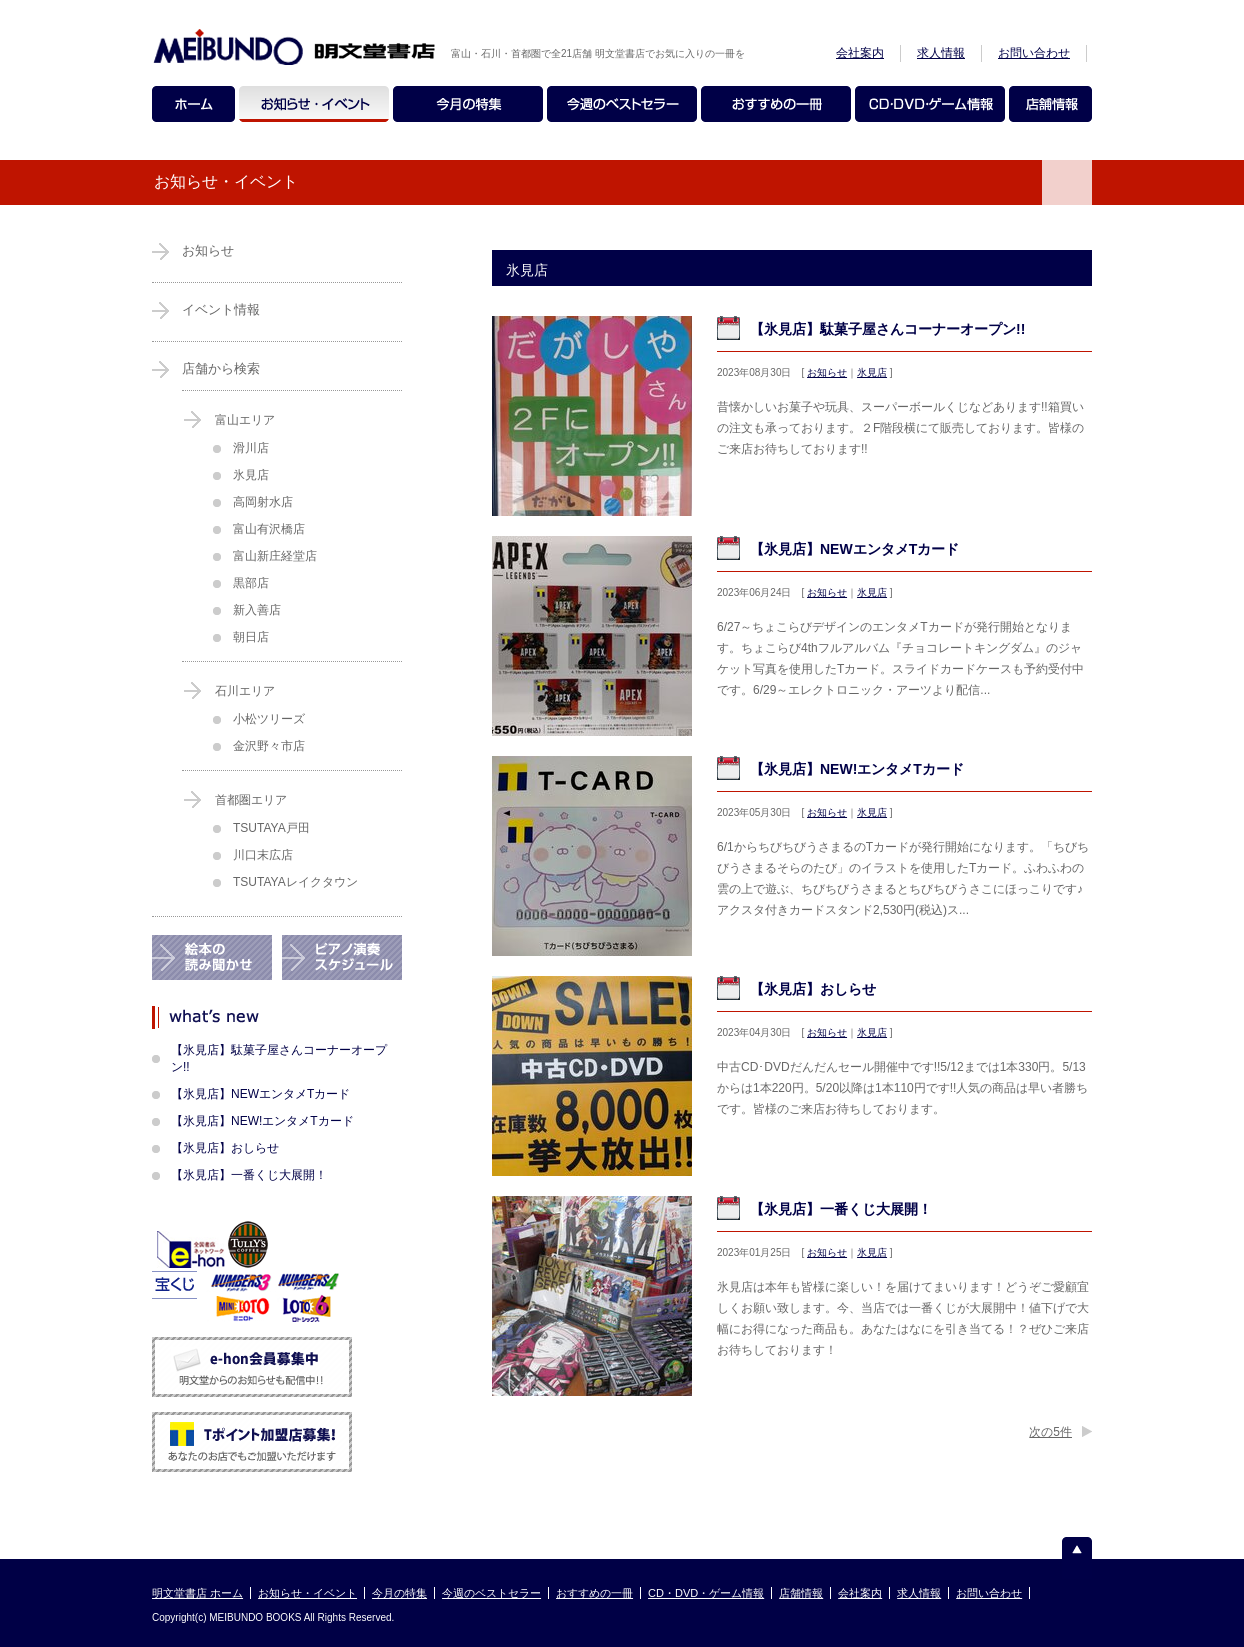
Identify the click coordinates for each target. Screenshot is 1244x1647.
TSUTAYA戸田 (271, 828)
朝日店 (251, 637)
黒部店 (251, 583)
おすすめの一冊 (594, 1593)
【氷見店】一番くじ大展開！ (841, 1209)
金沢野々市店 (269, 746)
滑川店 (251, 448)
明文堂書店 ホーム (197, 1593)
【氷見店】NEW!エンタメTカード (857, 769)
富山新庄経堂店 (275, 556)
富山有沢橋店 (269, 529)
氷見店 (872, 372)
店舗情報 (801, 1593)
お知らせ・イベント (307, 1593)
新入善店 (257, 610)
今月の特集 (399, 1593)
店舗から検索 (221, 368)
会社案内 (860, 53)
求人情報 (941, 53)
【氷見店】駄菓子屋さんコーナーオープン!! (887, 329)
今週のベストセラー (491, 1593)
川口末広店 (263, 855)
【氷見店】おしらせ (813, 989)
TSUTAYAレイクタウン (295, 882)
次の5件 (1050, 1432)
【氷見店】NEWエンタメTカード (854, 549)
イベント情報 (221, 309)
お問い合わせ (1034, 53)
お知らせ (827, 372)
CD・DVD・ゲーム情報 (706, 1593)
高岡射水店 (263, 502)
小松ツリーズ (269, 719)
